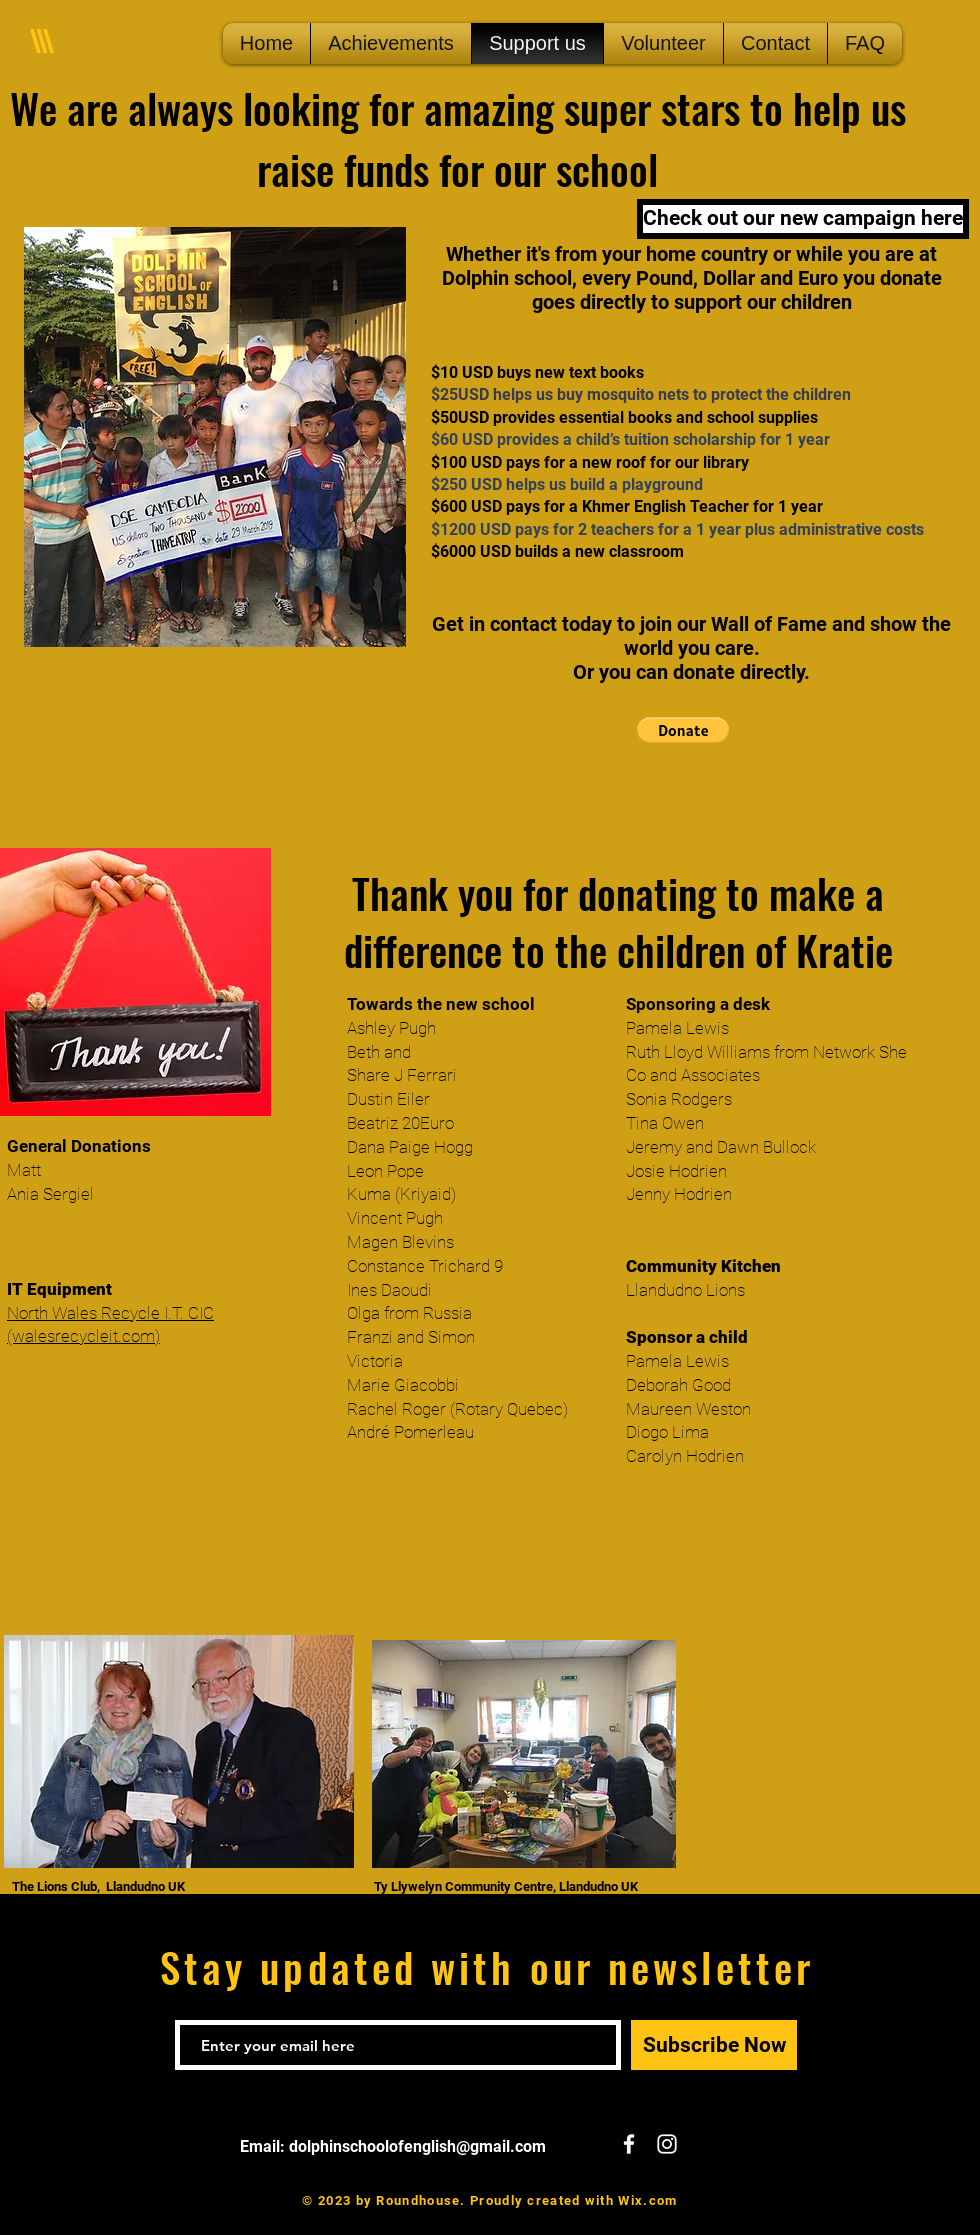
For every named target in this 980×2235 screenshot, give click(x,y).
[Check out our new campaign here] (803, 219)
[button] (683, 730)
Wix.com (647, 2200)
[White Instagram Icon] (667, 2144)
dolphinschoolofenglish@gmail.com (417, 2146)
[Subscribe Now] (714, 2045)
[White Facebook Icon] (629, 2144)
